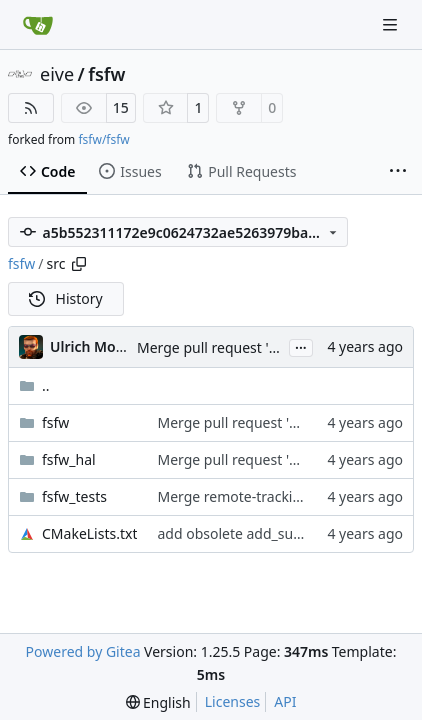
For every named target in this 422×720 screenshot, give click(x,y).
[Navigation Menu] (392, 24)
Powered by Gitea (83, 651)
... (301, 346)
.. (34, 385)
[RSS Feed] (31, 108)
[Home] (38, 25)
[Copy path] (79, 264)
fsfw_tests (74, 496)
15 (121, 107)
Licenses (233, 701)
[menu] (158, 702)
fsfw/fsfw (103, 139)
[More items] (398, 172)
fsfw (106, 74)
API (285, 701)
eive (57, 74)
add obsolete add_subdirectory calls (274, 533)
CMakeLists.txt (89, 533)
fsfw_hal (69, 459)
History (66, 298)
